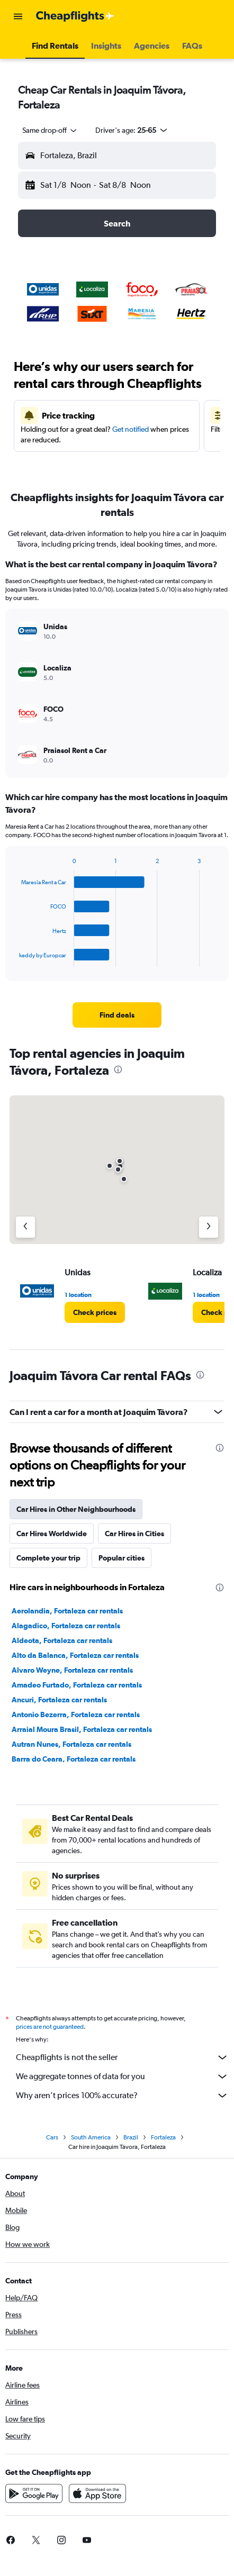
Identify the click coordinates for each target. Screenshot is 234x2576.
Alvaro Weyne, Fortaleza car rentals (72, 1670)
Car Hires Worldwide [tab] (51, 1533)
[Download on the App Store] (97, 2493)
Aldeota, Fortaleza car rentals (62, 1640)
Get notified (130, 429)
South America (91, 2137)
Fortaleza (163, 2137)
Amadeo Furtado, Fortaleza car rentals (77, 1685)
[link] (117, 1015)
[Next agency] (208, 1227)
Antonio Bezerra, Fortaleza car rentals (76, 1714)
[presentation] (118, 1069)
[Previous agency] (25, 1227)
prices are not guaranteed (50, 2026)
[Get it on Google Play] (33, 2493)
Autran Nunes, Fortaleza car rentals (71, 1744)
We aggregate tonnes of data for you (122, 2076)
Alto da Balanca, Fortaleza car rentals (75, 1655)
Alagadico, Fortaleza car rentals (66, 1625)
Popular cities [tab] (121, 1558)
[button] (18, 16)
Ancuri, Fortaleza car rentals (59, 1699)
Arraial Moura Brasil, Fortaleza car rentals (82, 1729)
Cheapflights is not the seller (122, 2057)
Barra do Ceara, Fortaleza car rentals (74, 1759)
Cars (52, 2137)
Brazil (130, 2137)
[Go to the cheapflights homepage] (75, 16)
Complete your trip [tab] (48, 1558)
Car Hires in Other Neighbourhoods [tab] (76, 1509)
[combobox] (50, 130)
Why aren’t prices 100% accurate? (122, 2095)
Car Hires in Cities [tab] (134, 1533)
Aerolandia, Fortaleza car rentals (67, 1611)
